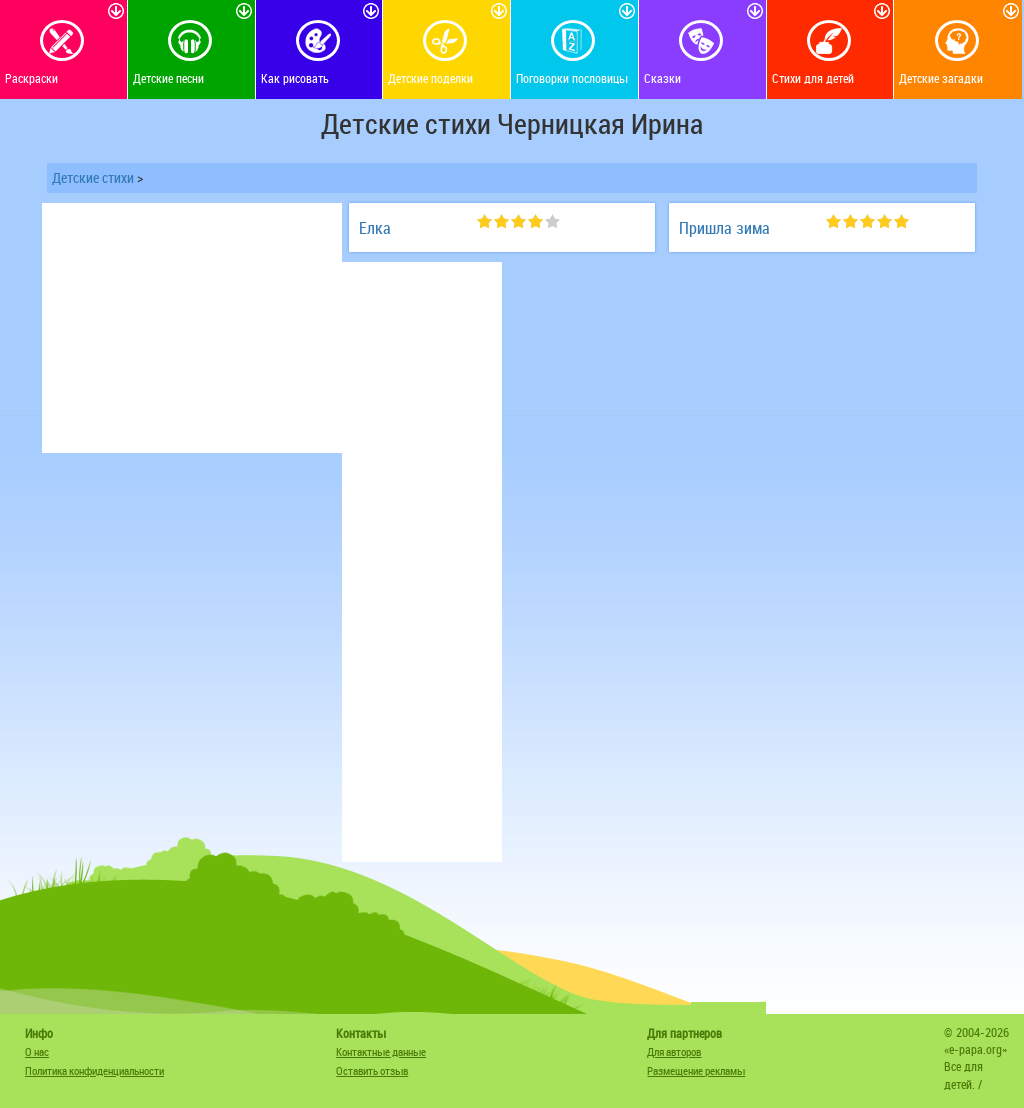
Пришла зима (724, 228)
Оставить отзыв (372, 1070)
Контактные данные (381, 1051)
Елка (375, 228)
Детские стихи (93, 177)
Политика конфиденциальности (94, 1070)
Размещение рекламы (696, 1070)
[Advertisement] (192, 328)
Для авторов (674, 1051)
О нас (37, 1051)
